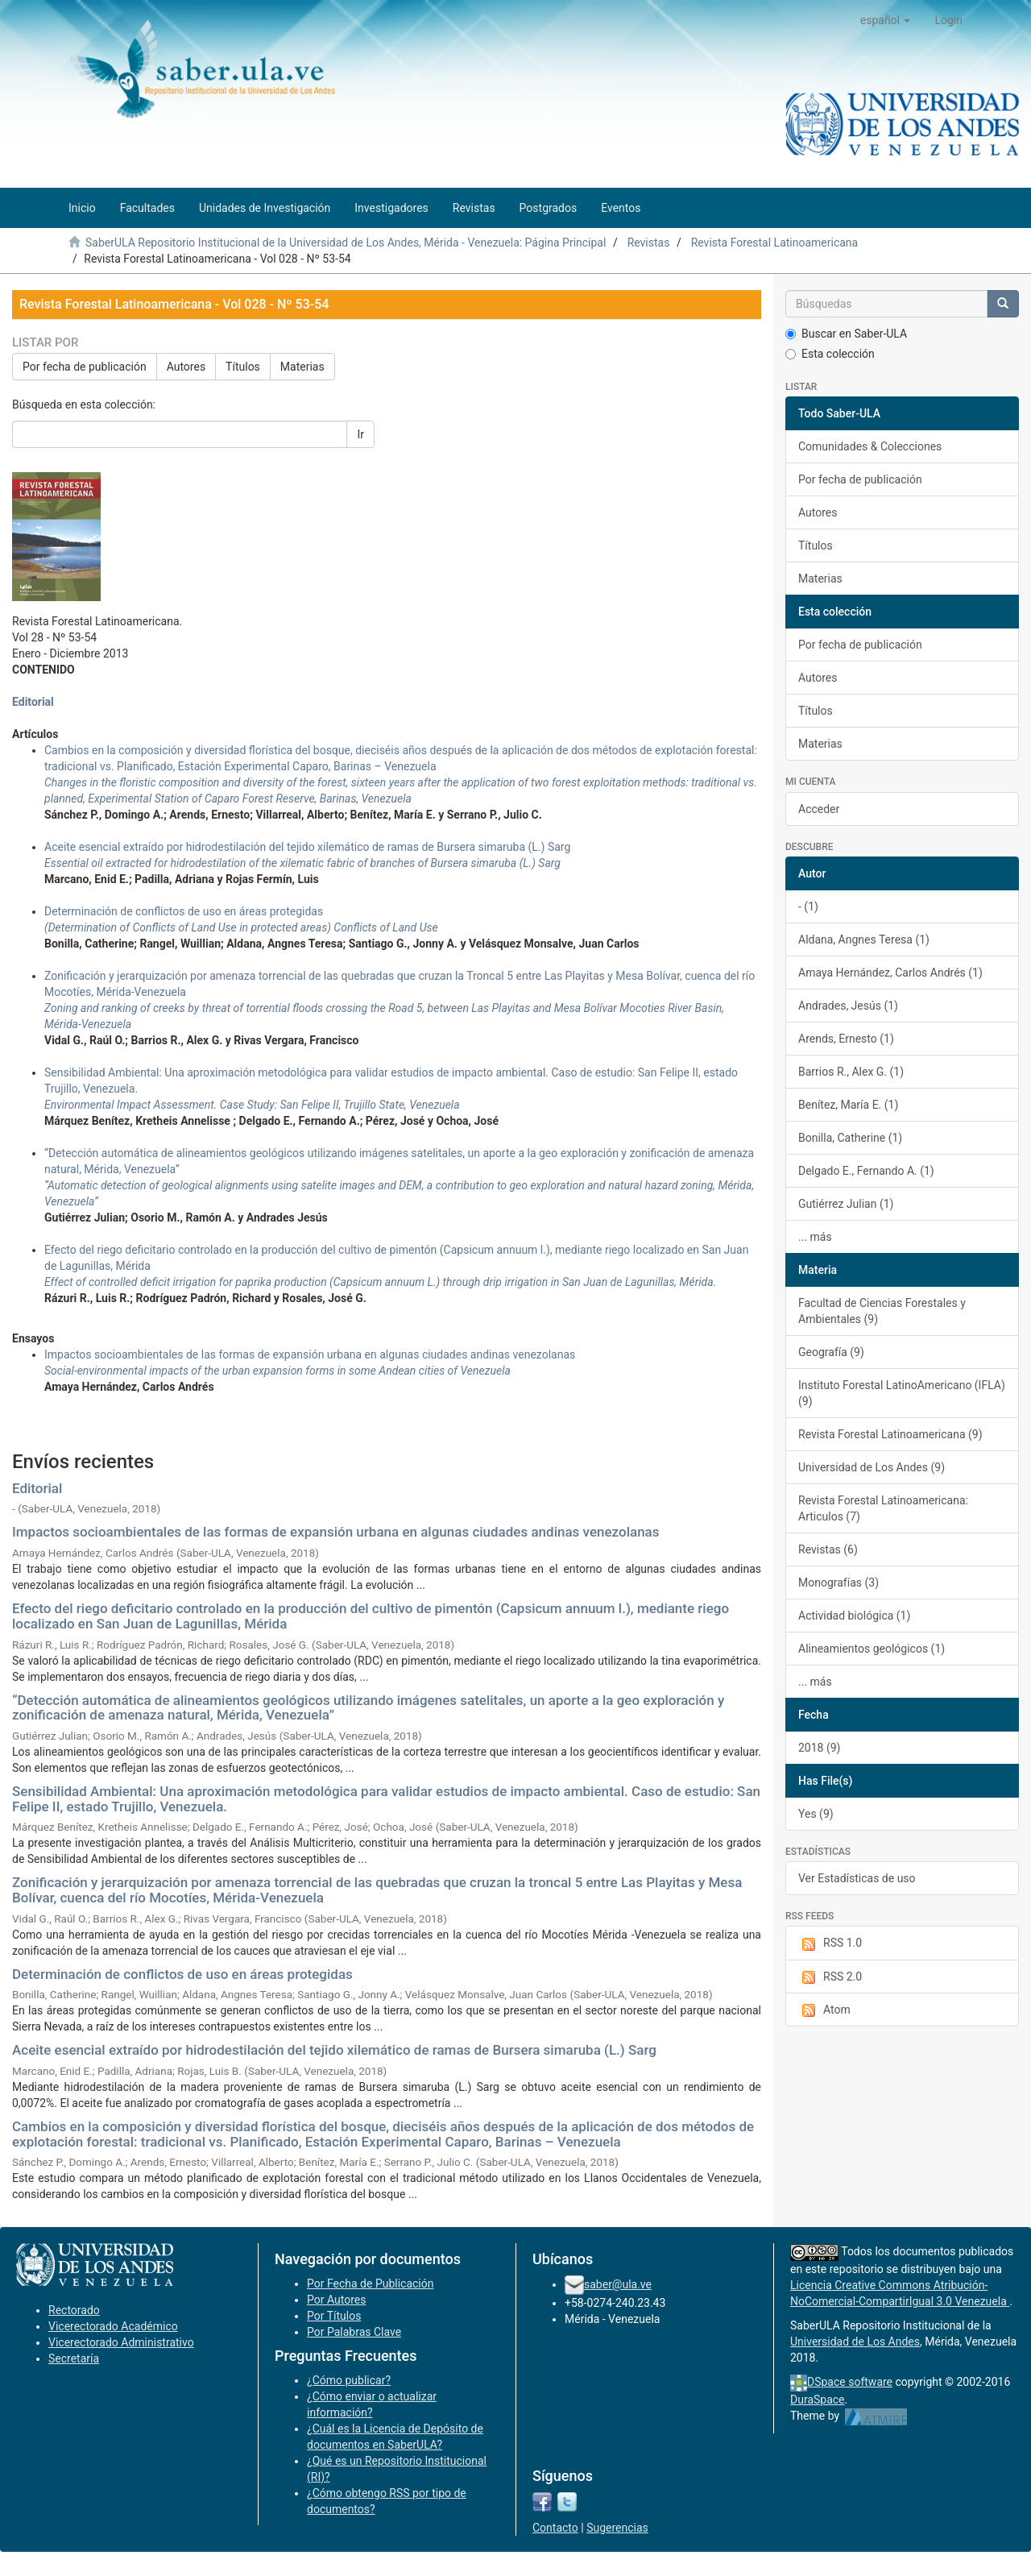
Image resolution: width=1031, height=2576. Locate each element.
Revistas (648, 242)
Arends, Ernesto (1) (846, 1038)
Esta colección (830, 353)
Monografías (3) (838, 1582)
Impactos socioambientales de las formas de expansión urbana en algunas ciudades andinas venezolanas (336, 1532)
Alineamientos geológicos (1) (871, 1648)
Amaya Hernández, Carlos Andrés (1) (890, 972)
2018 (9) (819, 1747)
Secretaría (73, 2358)
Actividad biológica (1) (854, 1615)
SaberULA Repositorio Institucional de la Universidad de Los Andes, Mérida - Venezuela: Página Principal (345, 242)
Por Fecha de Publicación (370, 2283)
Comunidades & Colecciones (870, 446)
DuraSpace (817, 2399)
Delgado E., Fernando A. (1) (866, 1170)
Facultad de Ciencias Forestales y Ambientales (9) (882, 1310)
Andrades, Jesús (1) (848, 1005)
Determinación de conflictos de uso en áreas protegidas (182, 1974)
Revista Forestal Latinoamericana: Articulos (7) (883, 1508)
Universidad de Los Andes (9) (871, 1467)
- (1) (808, 906)
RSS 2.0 (830, 1977)
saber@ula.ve (618, 2284)
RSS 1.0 (830, 1943)
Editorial (33, 701)
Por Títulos (334, 2315)
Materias (302, 366)
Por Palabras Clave (354, 2331)
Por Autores (336, 2299)
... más (815, 1236)
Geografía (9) (831, 1352)
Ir (360, 434)
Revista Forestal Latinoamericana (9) (890, 1434)
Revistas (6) (828, 1549)
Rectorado (74, 2310)
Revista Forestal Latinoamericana (775, 242)
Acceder (818, 809)
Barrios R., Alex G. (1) (851, 1071)
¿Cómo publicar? (349, 2380)
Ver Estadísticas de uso (857, 1878)
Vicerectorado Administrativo (121, 2342)
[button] (885, 20)
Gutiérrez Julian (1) (845, 1203)
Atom (824, 2010)
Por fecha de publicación (85, 366)
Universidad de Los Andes (855, 2341)
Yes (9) (816, 1813)
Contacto (555, 2527)
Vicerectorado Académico (113, 2326)
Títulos (243, 366)
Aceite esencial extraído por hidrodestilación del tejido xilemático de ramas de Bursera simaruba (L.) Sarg (334, 2050)
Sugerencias (617, 2527)
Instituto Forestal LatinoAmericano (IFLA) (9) (901, 1393)
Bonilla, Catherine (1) (850, 1137)
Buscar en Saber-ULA (846, 333)
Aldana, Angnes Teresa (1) (864, 939)
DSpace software (849, 2381)
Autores (186, 366)
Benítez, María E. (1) (848, 1104)
